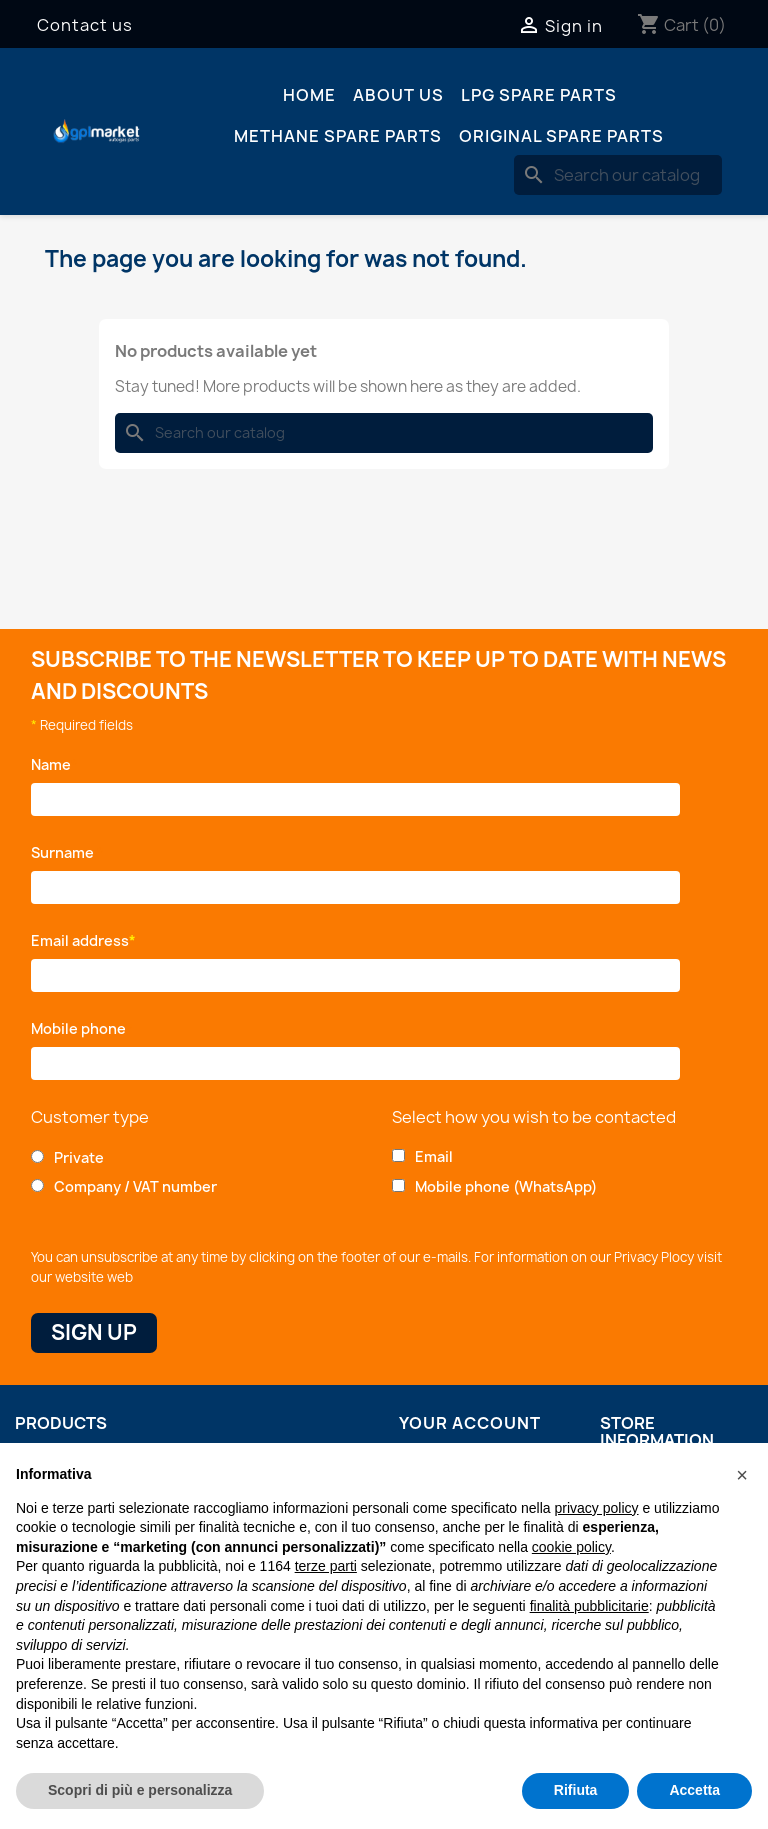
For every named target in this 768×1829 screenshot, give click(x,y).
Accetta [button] (694, 1790)
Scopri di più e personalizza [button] (140, 1790)
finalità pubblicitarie (589, 1606)
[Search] (618, 175)
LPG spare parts (539, 95)
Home (309, 95)
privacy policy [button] (597, 1508)
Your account (470, 1423)
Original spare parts (561, 136)
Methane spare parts (338, 136)
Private (79, 1157)
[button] (742, 1475)
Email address (83, 940)
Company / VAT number (135, 1186)
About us (398, 95)
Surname (67, 852)
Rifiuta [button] (576, 1790)
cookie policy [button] (571, 1547)
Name (54, 764)
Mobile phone (82, 1028)
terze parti (326, 1566)
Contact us (85, 25)
